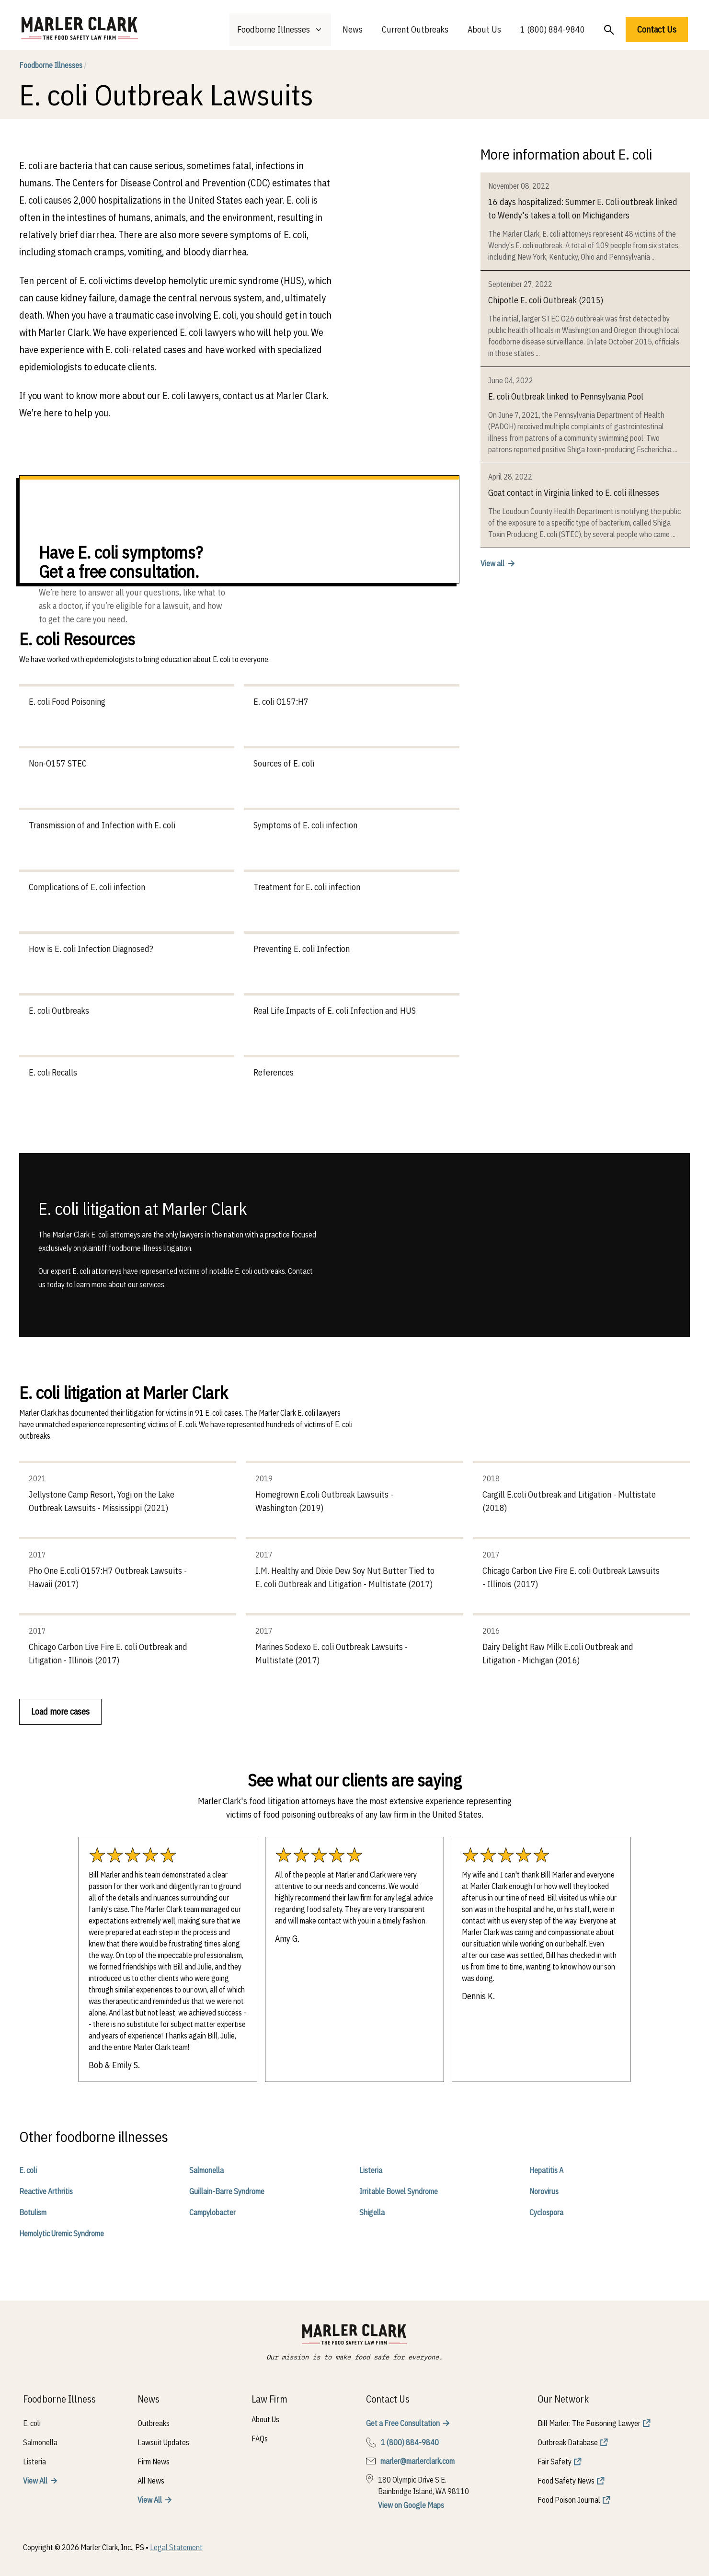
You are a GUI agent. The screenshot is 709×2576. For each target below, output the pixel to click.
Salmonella (206, 2170)
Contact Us (656, 29)
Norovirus (544, 2191)
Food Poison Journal (568, 2500)
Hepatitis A (546, 2170)
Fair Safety (554, 2461)
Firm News (153, 2461)
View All (35, 2480)
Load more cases (60, 1711)
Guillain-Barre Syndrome (226, 2191)
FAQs (260, 2438)
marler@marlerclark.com (417, 2461)
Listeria (370, 2170)
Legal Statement (176, 2547)
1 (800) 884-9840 (552, 29)
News (353, 29)
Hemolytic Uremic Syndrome (61, 2233)
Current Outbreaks (415, 29)
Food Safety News (566, 2480)
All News (150, 2480)
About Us (484, 29)
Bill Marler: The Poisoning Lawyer (588, 2423)
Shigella (372, 2212)
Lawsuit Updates (163, 2442)
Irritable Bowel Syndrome (398, 2191)
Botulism (32, 2212)
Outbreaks (153, 2423)
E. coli (28, 2170)
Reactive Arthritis (46, 2191)
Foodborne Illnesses (53, 65)
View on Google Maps (411, 2505)
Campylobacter (212, 2212)
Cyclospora (546, 2212)
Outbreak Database (567, 2442)
